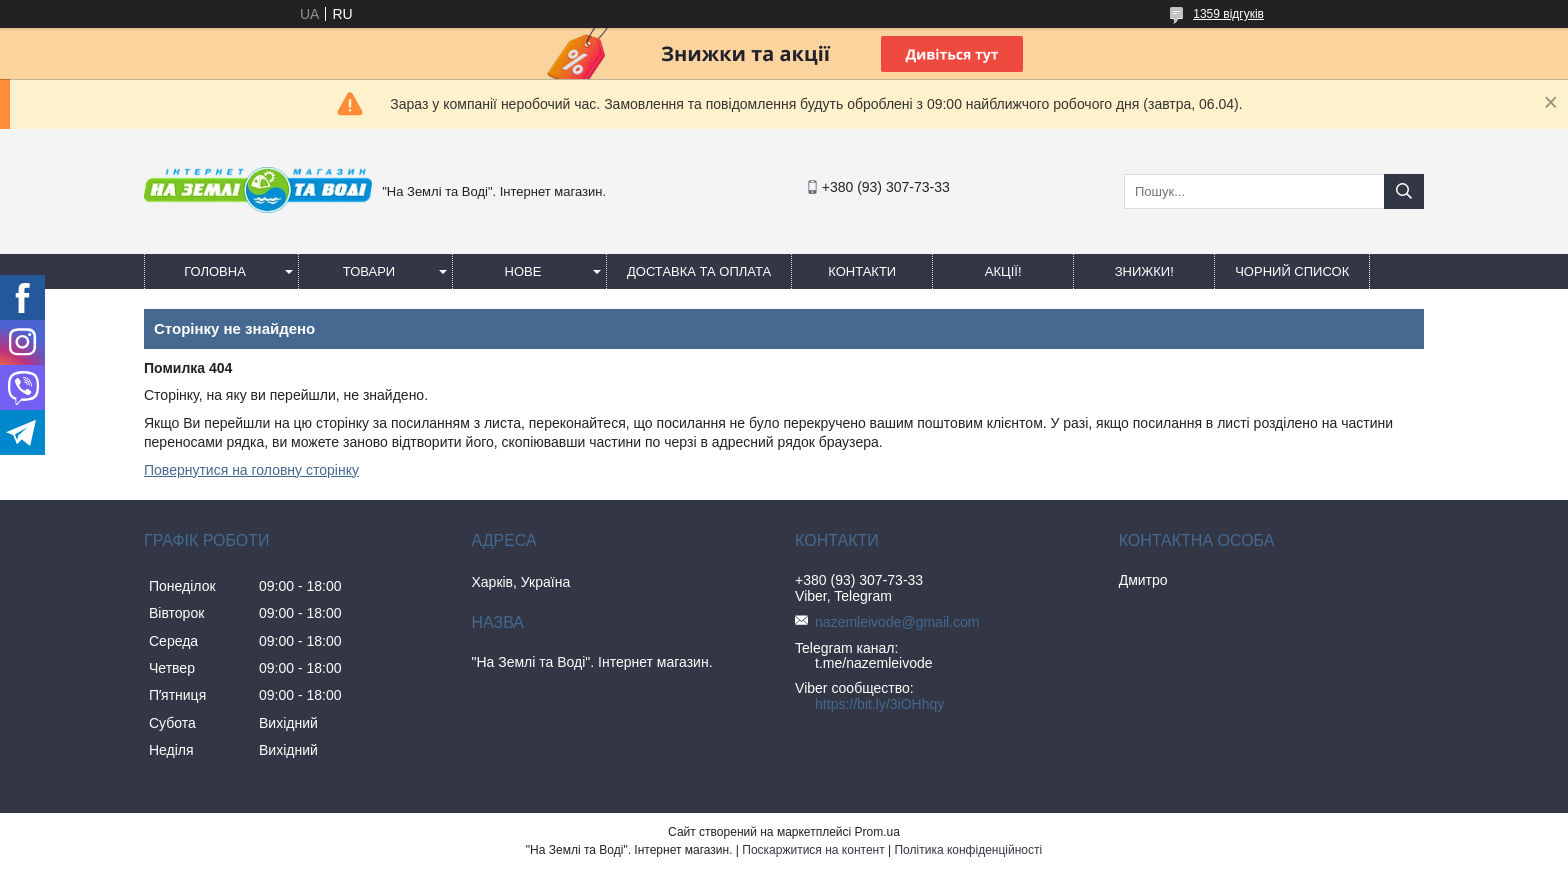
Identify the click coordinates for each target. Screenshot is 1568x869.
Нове (523, 271)
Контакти (862, 271)
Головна (215, 271)
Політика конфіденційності (968, 850)
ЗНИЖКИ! (1144, 271)
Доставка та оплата (699, 271)
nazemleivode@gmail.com (897, 622)
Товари (369, 271)
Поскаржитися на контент (813, 850)
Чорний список (1292, 271)
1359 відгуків (1228, 14)
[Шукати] (1404, 191)
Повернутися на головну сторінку (251, 470)
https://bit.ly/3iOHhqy (879, 704)
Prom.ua (877, 832)
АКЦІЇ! (1003, 271)
